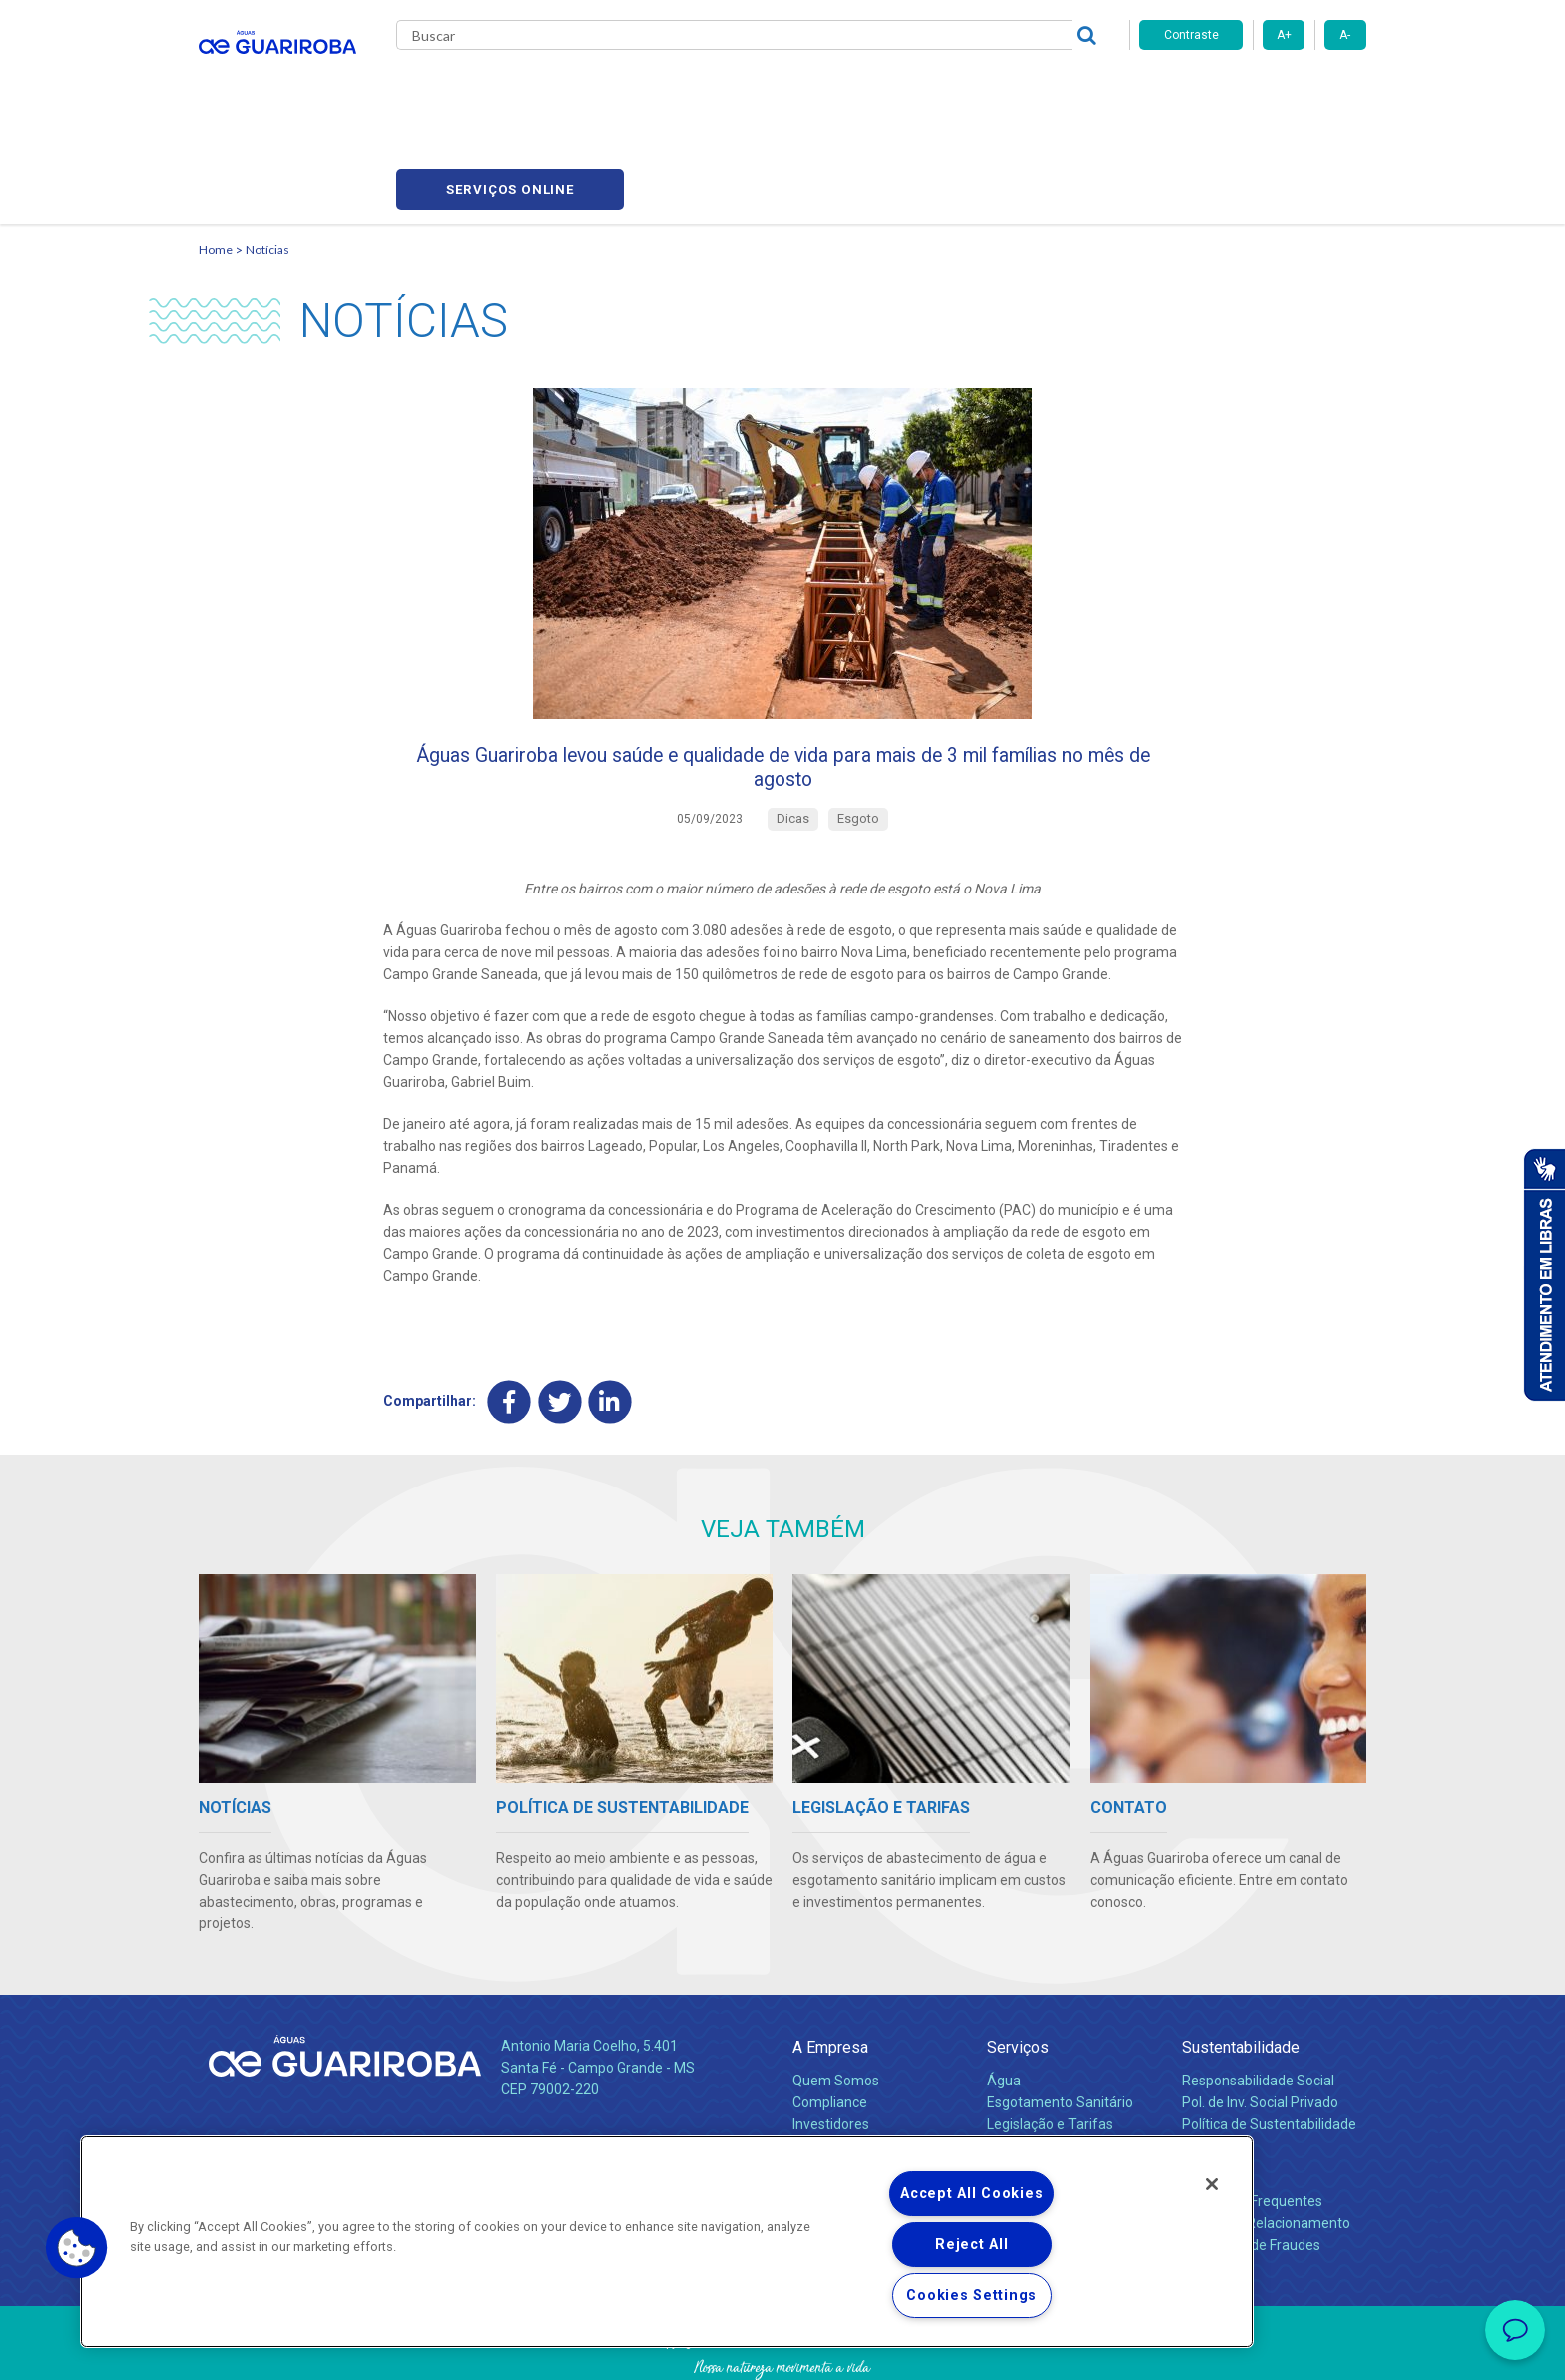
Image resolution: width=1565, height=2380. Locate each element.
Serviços (1018, 1971)
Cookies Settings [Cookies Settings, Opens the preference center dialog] (971, 2295)
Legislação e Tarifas (1050, 2048)
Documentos (1027, 2091)
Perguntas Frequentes (1252, 2124)
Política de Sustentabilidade (1269, 2048)
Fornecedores (967, 90)
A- (1344, 35)
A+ (1284, 35)
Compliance (829, 2026)
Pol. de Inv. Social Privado (1260, 2026)
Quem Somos (835, 2004)
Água (1004, 2004)
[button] (77, 2248)
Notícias (773, 90)
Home (216, 155)
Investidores (830, 2048)
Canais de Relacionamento (1266, 2146)
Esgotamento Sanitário (1060, 2026)
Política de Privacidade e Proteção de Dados (782, 2350)
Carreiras (861, 90)
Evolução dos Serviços (1057, 2070)
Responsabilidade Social (1258, 2004)
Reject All (971, 2244)
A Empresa (830, 1971)
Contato (1209, 2091)
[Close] (1212, 2184)
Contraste (1191, 35)
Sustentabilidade (1241, 1971)
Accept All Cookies (971, 2193)
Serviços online (1252, 90)
